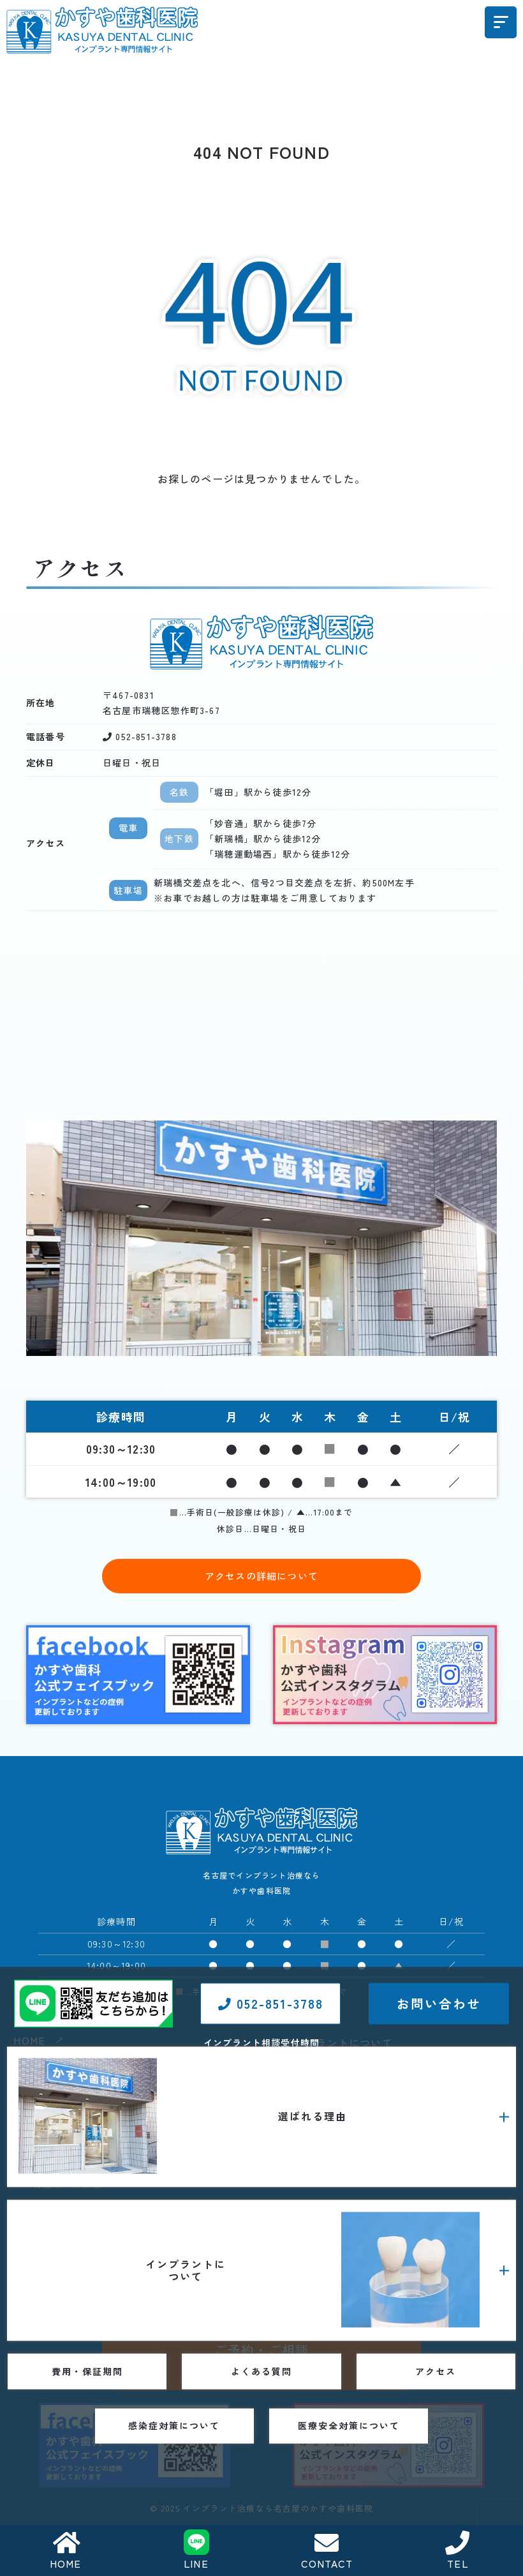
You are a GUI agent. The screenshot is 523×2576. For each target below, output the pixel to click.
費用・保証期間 (321, 2181)
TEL (458, 2551)
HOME (66, 2551)
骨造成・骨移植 (67, 2184)
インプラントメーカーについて (370, 2133)
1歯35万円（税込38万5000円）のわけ (114, 2095)
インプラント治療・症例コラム (370, 2156)
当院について (62, 2140)
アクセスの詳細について (261, 1575)
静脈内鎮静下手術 (341, 2089)
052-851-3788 (270, 2248)
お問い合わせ (439, 2248)
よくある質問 (316, 2209)
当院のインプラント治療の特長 (101, 2162)
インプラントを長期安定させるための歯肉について (144, 2206)
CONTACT (326, 2551)
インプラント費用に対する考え (101, 2117)
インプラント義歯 (341, 2067)
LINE (196, 2551)
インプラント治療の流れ (355, 2112)
